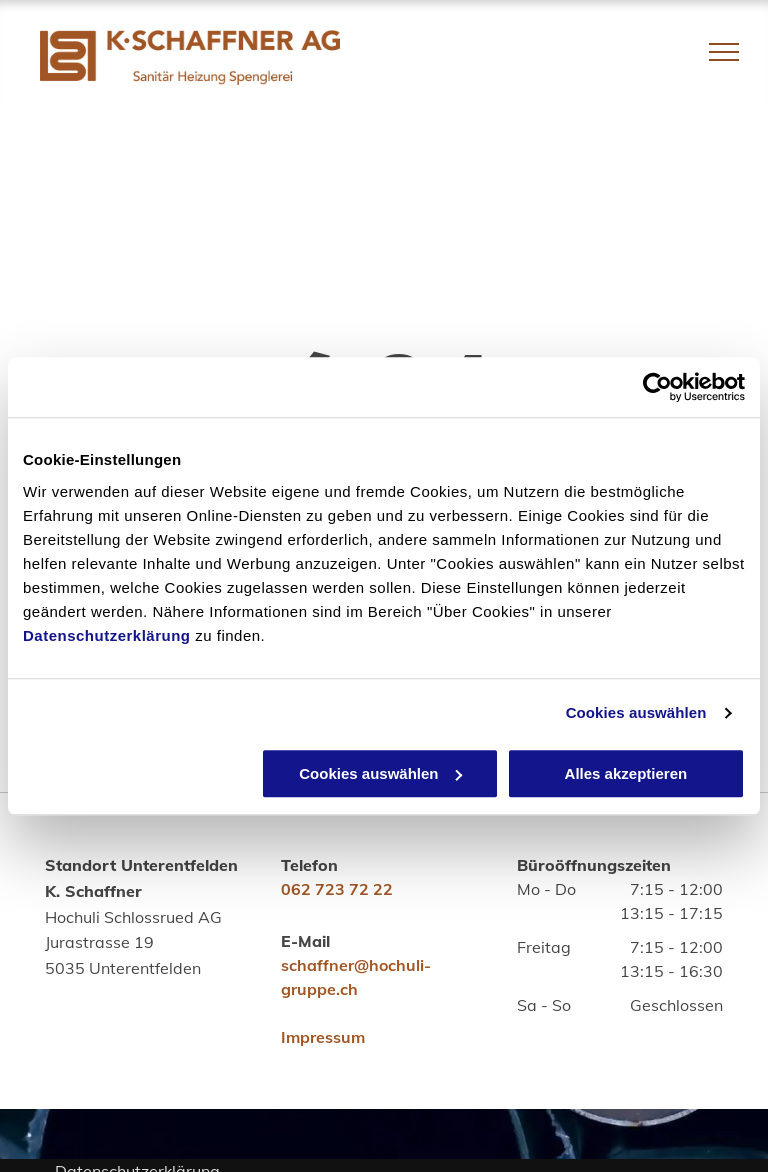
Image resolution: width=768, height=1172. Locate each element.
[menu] (724, 52)
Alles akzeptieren (626, 773)
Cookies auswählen (636, 712)
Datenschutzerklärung (107, 635)
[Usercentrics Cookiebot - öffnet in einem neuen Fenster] (657, 387)
